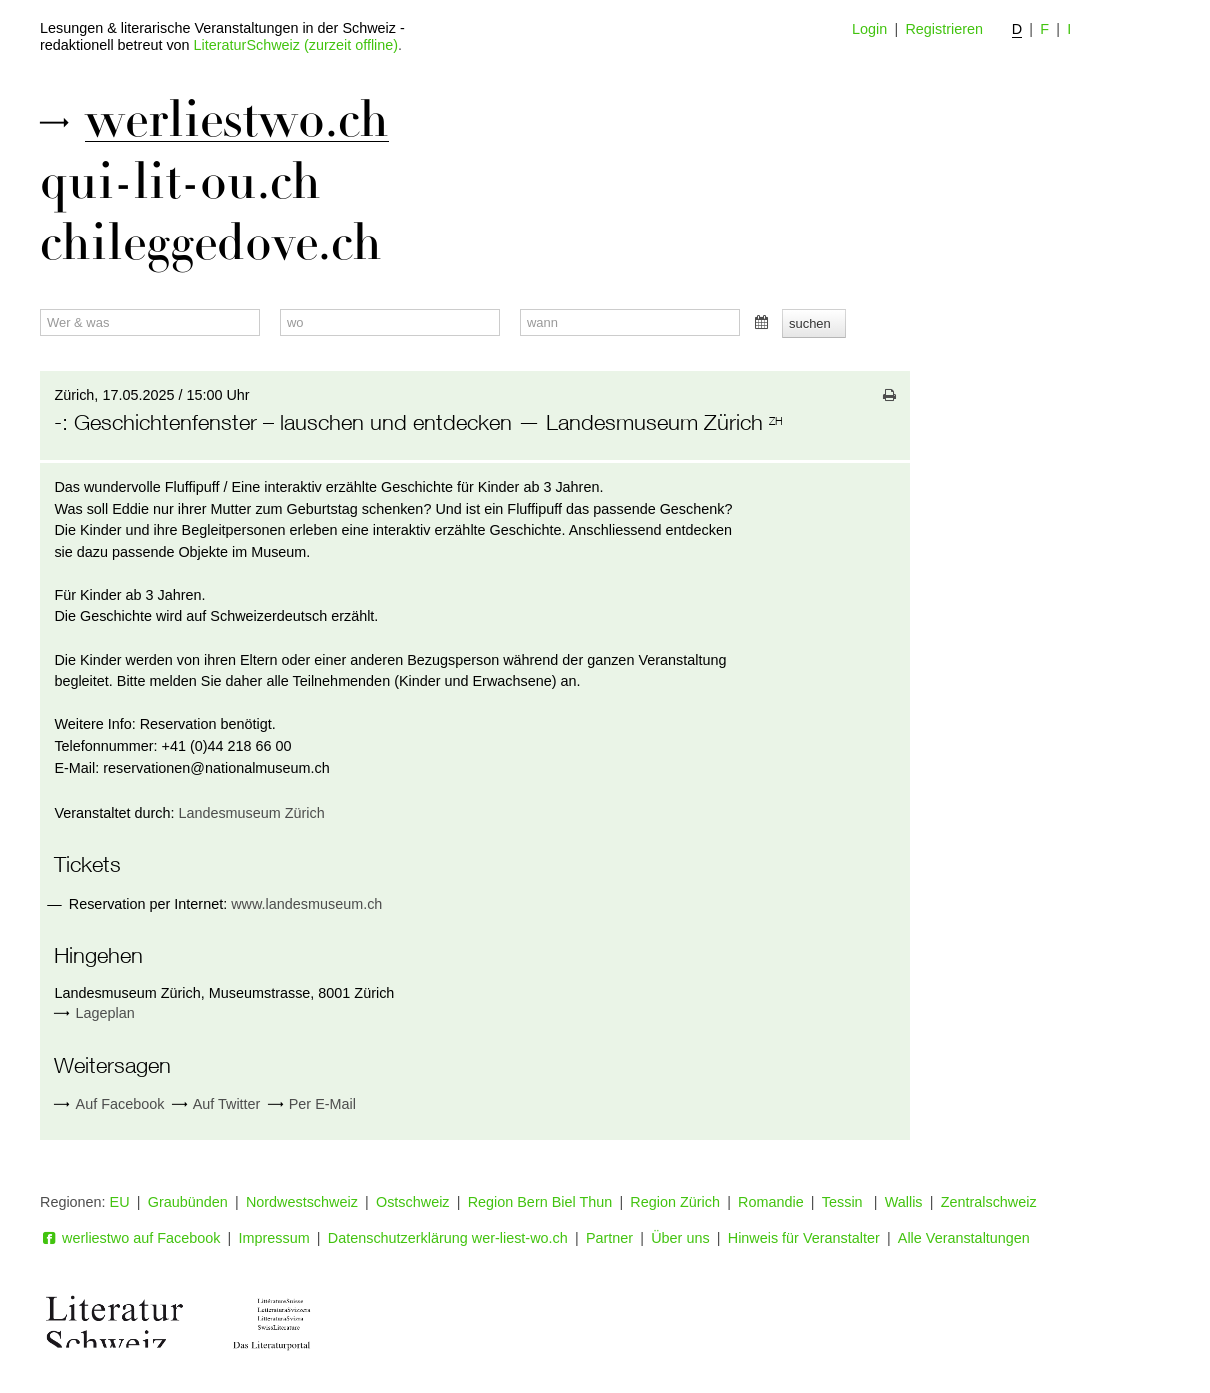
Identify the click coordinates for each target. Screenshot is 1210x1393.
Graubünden (188, 1202)
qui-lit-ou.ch (180, 182)
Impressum (274, 1238)
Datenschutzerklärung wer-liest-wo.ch (448, 1238)
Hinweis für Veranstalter (804, 1238)
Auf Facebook (109, 1104)
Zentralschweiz (989, 1202)
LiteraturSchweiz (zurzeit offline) (296, 45)
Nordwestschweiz (302, 1202)
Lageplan (105, 1013)
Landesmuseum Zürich (251, 813)
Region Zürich (675, 1202)
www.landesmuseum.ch (306, 904)
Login (869, 29)
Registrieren (944, 29)
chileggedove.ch (211, 243)
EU (120, 1202)
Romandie (771, 1202)
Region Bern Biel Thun (540, 1202)
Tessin (844, 1202)
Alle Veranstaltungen (964, 1238)
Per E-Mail (312, 1104)
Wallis (904, 1202)
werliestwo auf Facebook (130, 1238)
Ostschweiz (413, 1202)
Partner (609, 1238)
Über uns (680, 1238)
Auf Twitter (216, 1104)
